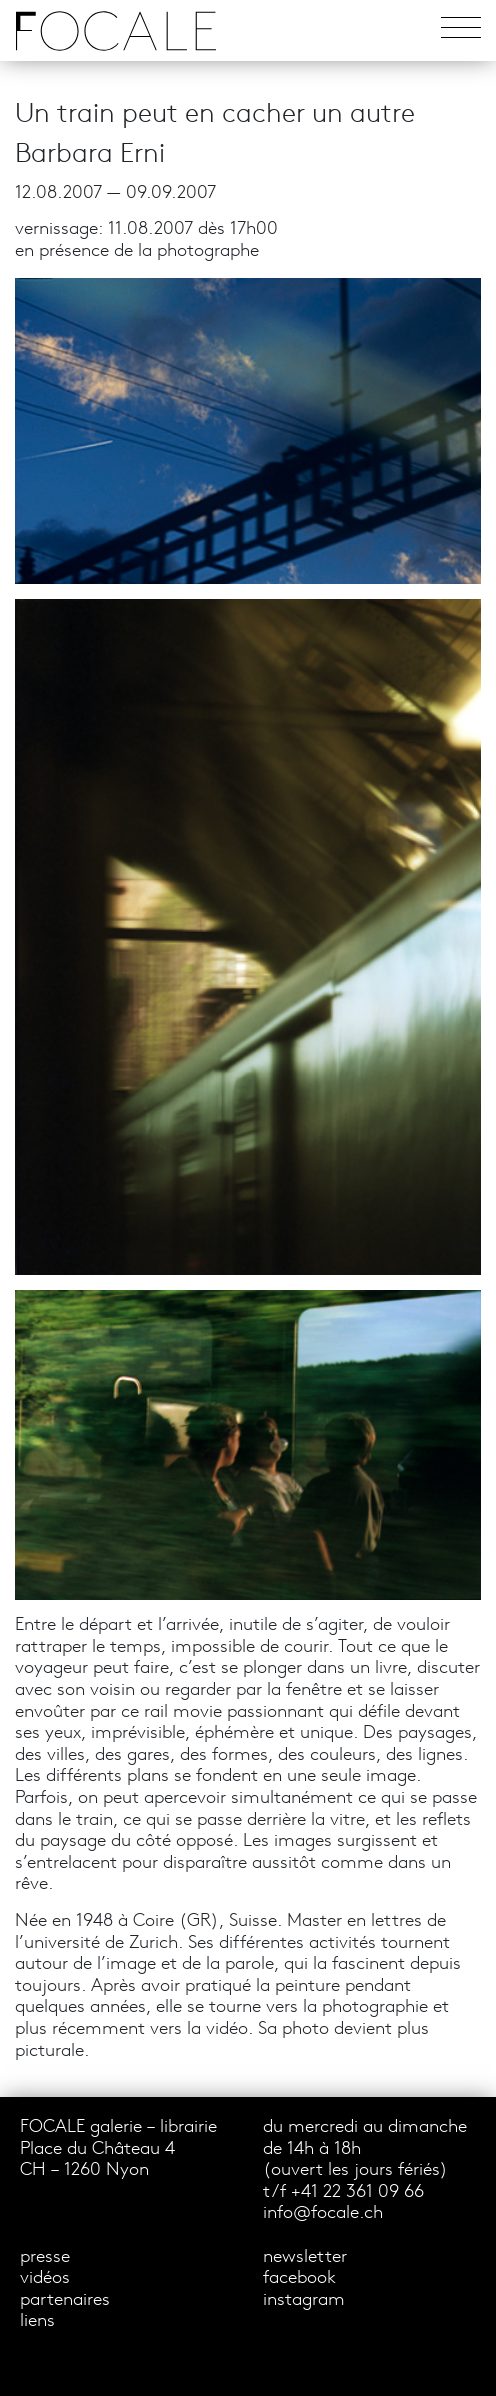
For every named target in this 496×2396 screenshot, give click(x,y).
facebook (299, 2278)
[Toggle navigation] (461, 30)
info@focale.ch (323, 2213)
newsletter (305, 2257)
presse (45, 2257)
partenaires (65, 2300)
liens (37, 2321)
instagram (304, 2300)
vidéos (45, 2278)
